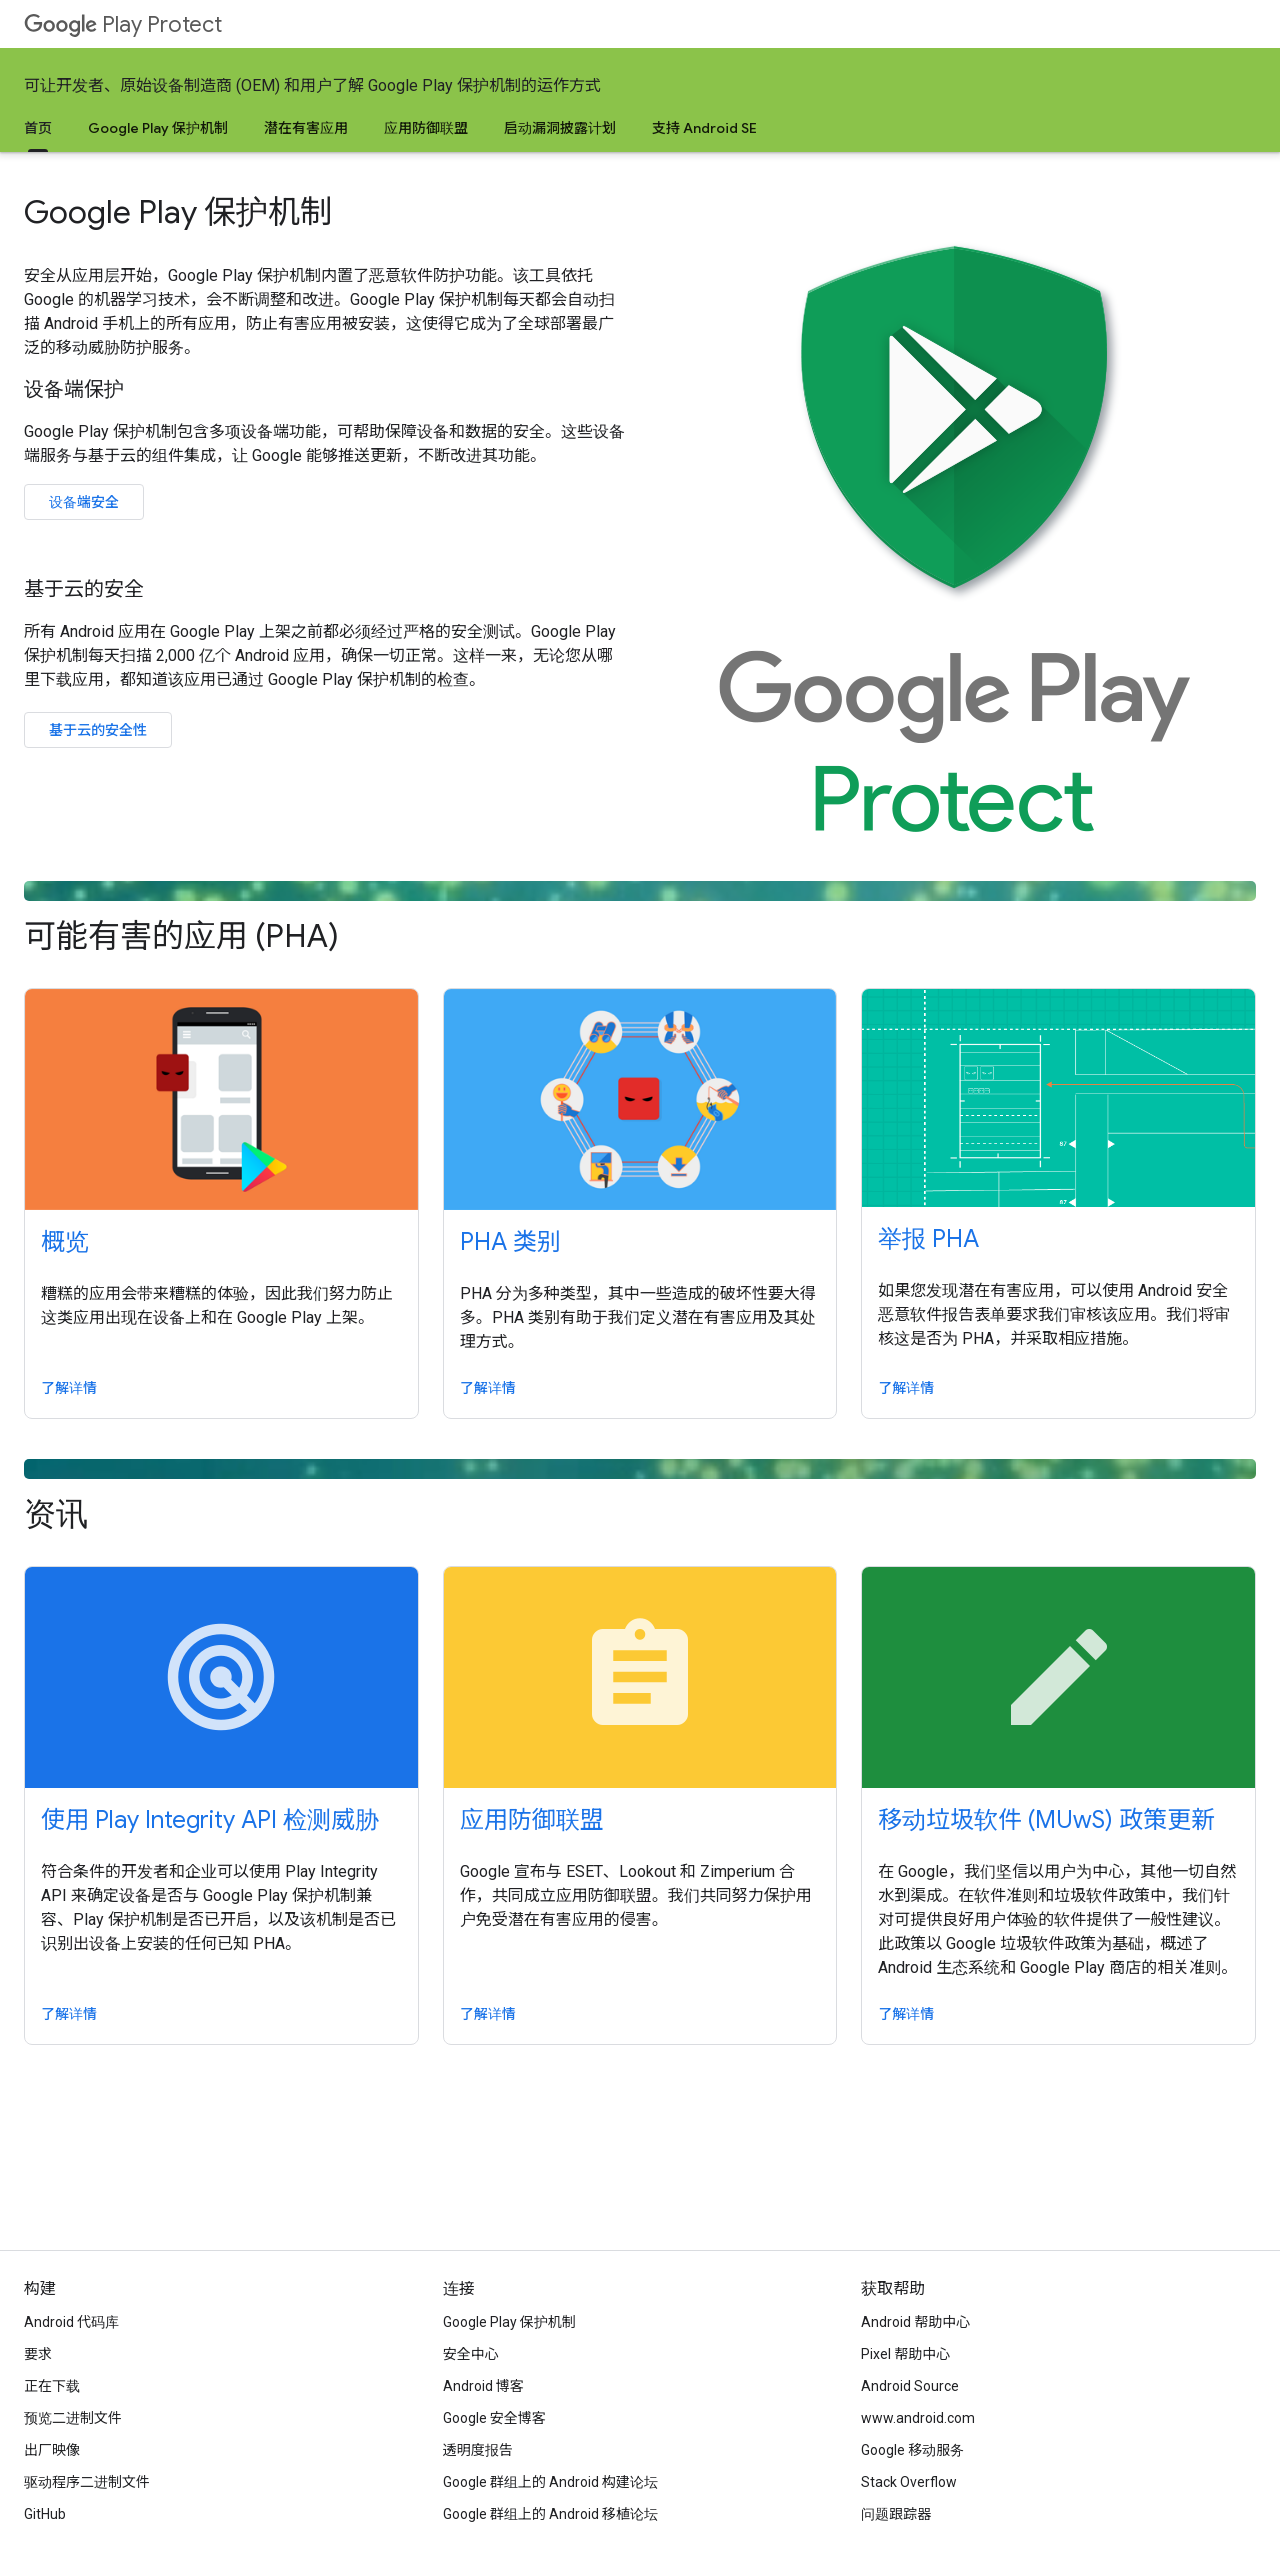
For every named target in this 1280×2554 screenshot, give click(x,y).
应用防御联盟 (426, 128)
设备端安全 (84, 502)
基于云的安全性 (98, 730)
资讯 (640, 1496)
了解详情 (69, 1388)
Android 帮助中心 (915, 2322)
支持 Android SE (704, 128)
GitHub (45, 2514)
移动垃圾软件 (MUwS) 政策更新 (1046, 1820)
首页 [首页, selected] (38, 128)
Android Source (910, 2386)
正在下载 (52, 2386)
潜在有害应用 (306, 128)
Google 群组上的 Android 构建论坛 (550, 2482)
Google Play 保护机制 (158, 128)
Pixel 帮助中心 (905, 2354)
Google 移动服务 (912, 2450)
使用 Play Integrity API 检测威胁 (210, 1820)
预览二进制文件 (73, 2418)
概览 (65, 1242)
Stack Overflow (909, 2482)
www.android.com (918, 2418)
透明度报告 (478, 2450)
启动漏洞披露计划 (560, 128)
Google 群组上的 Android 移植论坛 (550, 2514)
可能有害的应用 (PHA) (640, 918)
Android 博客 (483, 2386)
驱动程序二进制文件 (87, 2482)
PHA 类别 (510, 1242)
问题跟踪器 (896, 2514)
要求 (38, 2354)
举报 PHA (928, 1239)
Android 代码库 (71, 2322)
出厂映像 (52, 2450)
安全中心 (471, 2354)
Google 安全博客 (494, 2418)
